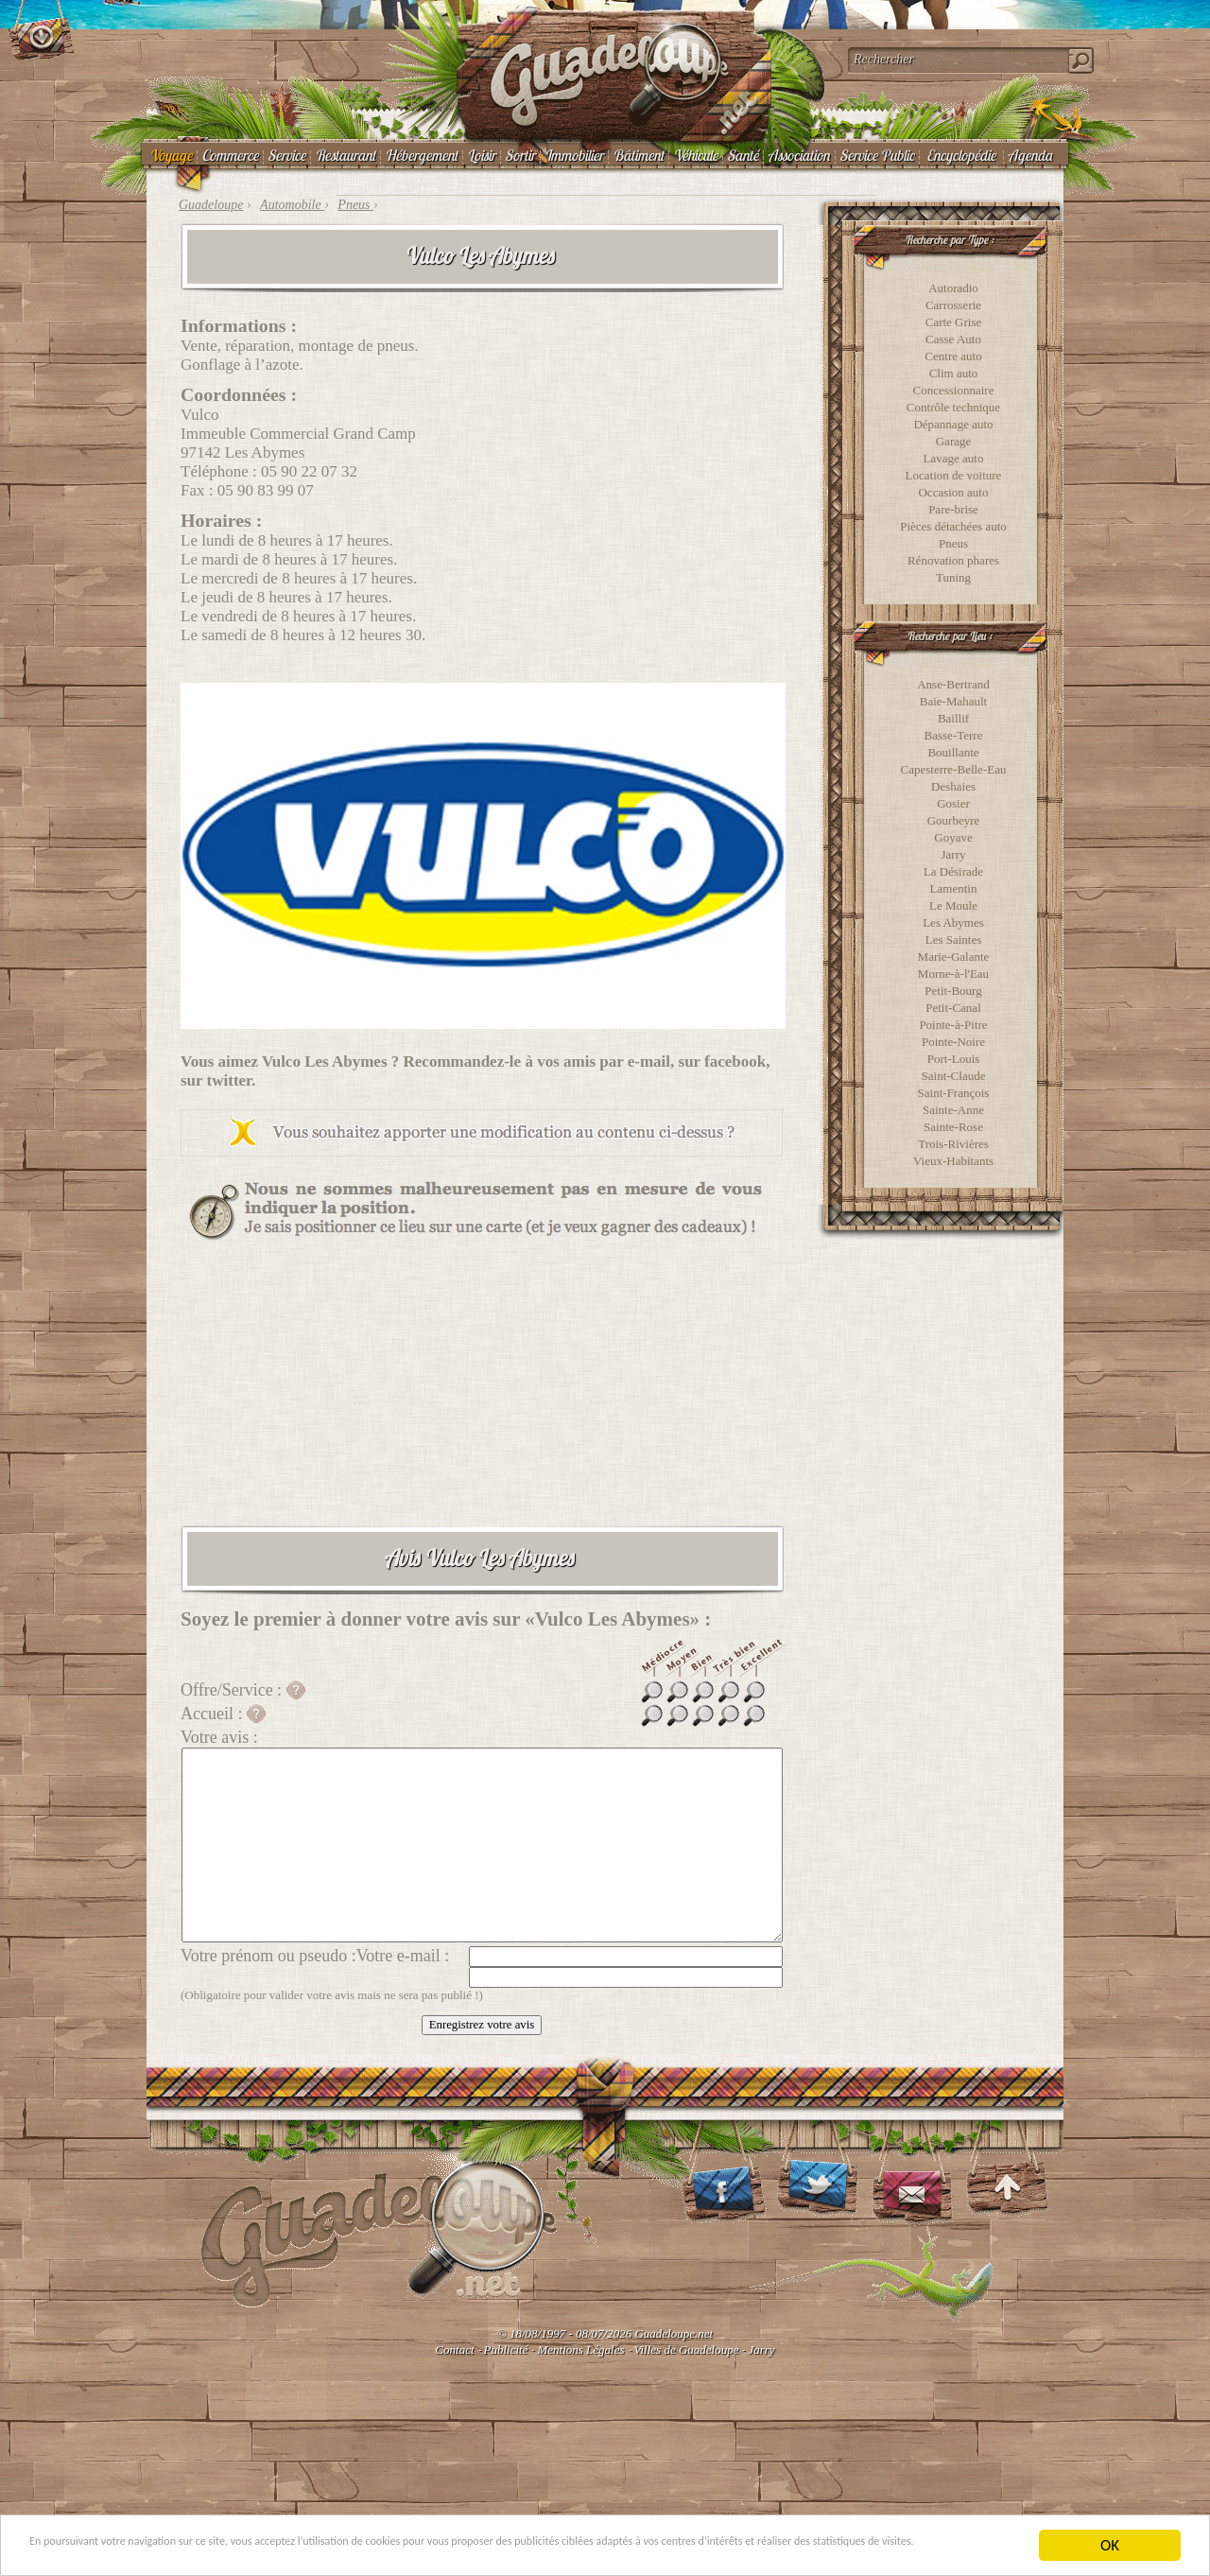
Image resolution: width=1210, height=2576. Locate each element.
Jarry (954, 854)
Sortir (520, 155)
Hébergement (421, 155)
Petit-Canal (953, 1008)
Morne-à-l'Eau (953, 973)
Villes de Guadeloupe (686, 2349)
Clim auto (953, 373)
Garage (954, 441)
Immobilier (573, 155)
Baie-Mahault (953, 701)
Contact (454, 2349)
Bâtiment (638, 155)
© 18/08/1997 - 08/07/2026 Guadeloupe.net (605, 2333)
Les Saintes (953, 939)
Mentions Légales (580, 2349)
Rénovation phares (953, 560)
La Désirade (953, 871)
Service (286, 155)
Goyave (953, 837)
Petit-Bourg (953, 990)
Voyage (170, 155)
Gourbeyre (953, 820)
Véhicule (695, 155)
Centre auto (953, 356)
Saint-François (954, 1093)
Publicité (506, 2349)
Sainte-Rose (953, 1127)
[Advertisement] (482, 1382)
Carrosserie (953, 305)
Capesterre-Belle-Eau (954, 769)
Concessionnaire (953, 390)
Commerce (229, 155)
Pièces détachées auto (953, 526)
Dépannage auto (953, 424)
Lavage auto (954, 458)
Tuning (953, 577)
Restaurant (345, 155)
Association (799, 155)
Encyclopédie (960, 155)
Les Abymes (953, 922)
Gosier (953, 803)
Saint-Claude (954, 1076)
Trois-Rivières (953, 1144)
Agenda (1030, 155)
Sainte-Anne (953, 1110)
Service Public (876, 155)
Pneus (953, 543)
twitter (229, 1080)
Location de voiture (954, 475)
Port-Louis (953, 1059)
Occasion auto (953, 492)
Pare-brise (953, 509)
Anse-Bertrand (953, 684)
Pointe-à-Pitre (953, 1025)
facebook (735, 1061)
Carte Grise (953, 322)
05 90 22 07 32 (309, 471)
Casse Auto (953, 339)
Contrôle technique (953, 407)
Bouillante (952, 752)
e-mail (649, 1061)
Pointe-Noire (953, 1042)
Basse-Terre (954, 735)
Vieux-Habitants (953, 1161)
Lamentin (953, 888)
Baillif (953, 718)
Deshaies (953, 786)
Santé (742, 155)
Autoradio (953, 288)
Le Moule (953, 905)
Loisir (481, 155)
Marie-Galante (954, 956)
